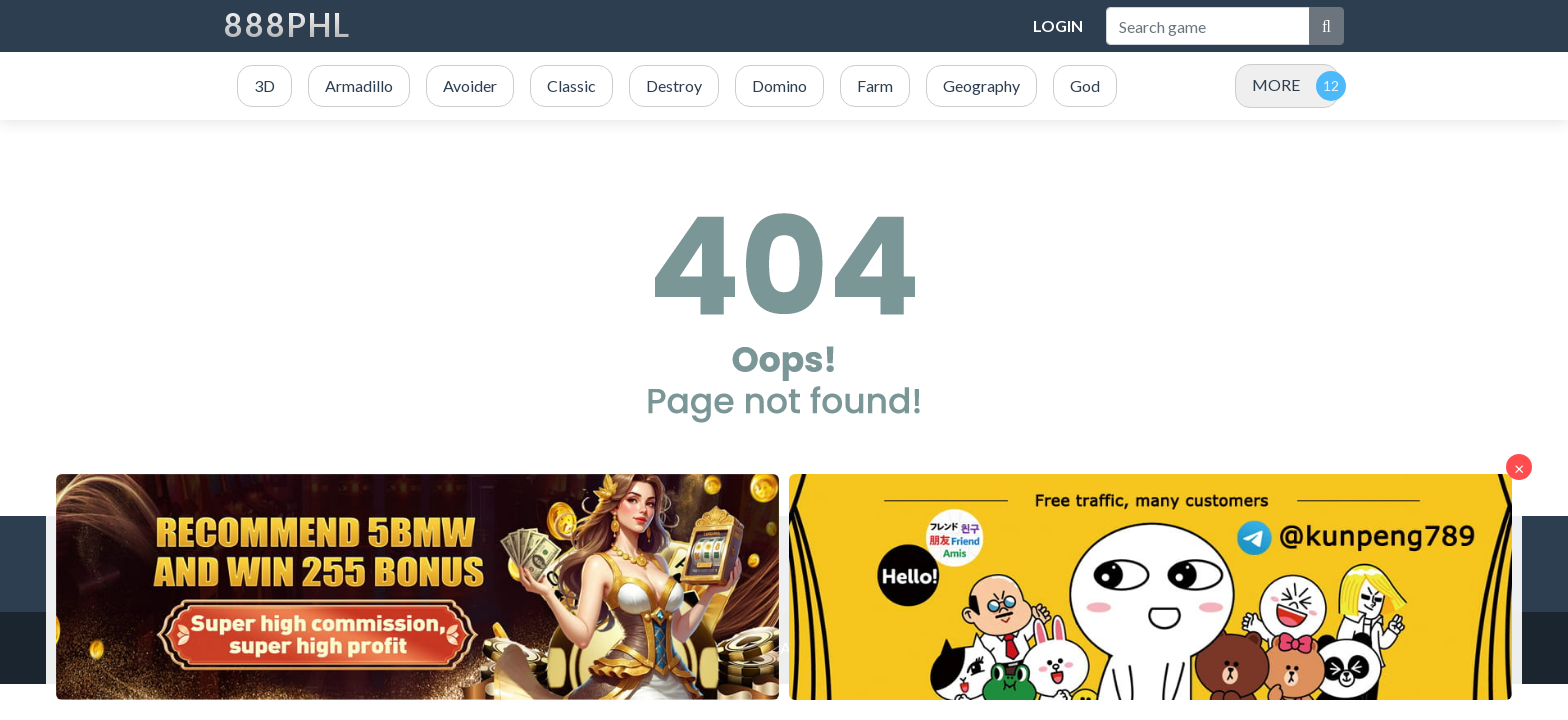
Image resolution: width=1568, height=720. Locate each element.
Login (1058, 25)
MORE (1276, 84)
